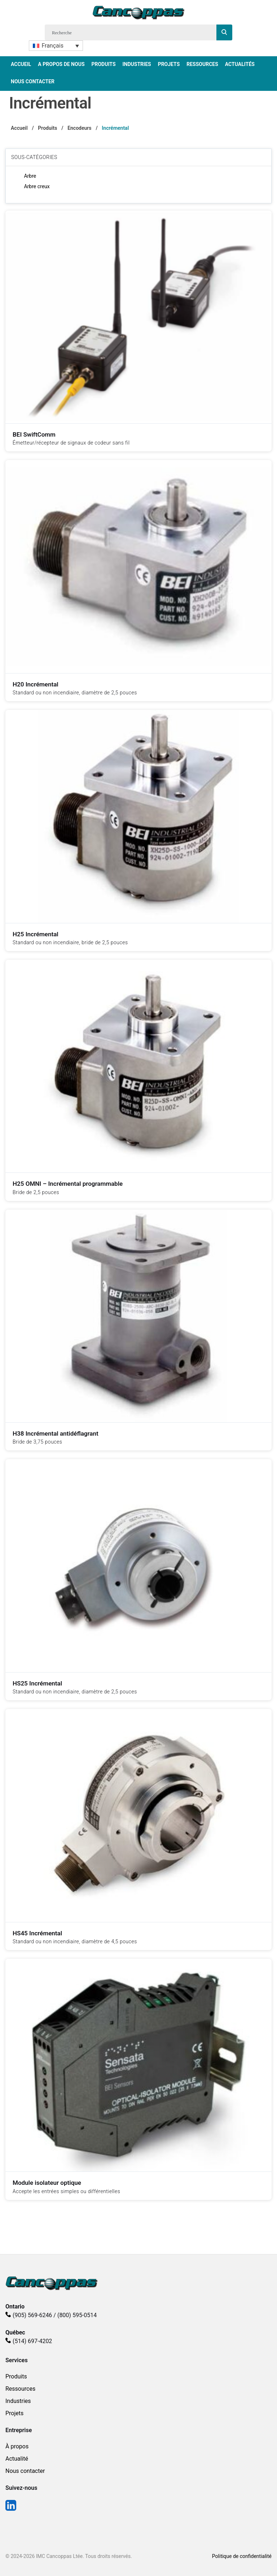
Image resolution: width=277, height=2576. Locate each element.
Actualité (16, 2458)
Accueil (21, 64)
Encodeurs (79, 128)
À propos (16, 2446)
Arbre (30, 176)
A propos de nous (61, 64)
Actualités (240, 64)
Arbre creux (36, 186)
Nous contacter (25, 2470)
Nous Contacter (32, 81)
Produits (103, 64)
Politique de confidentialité (242, 2556)
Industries (137, 64)
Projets (169, 64)
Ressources (202, 64)
